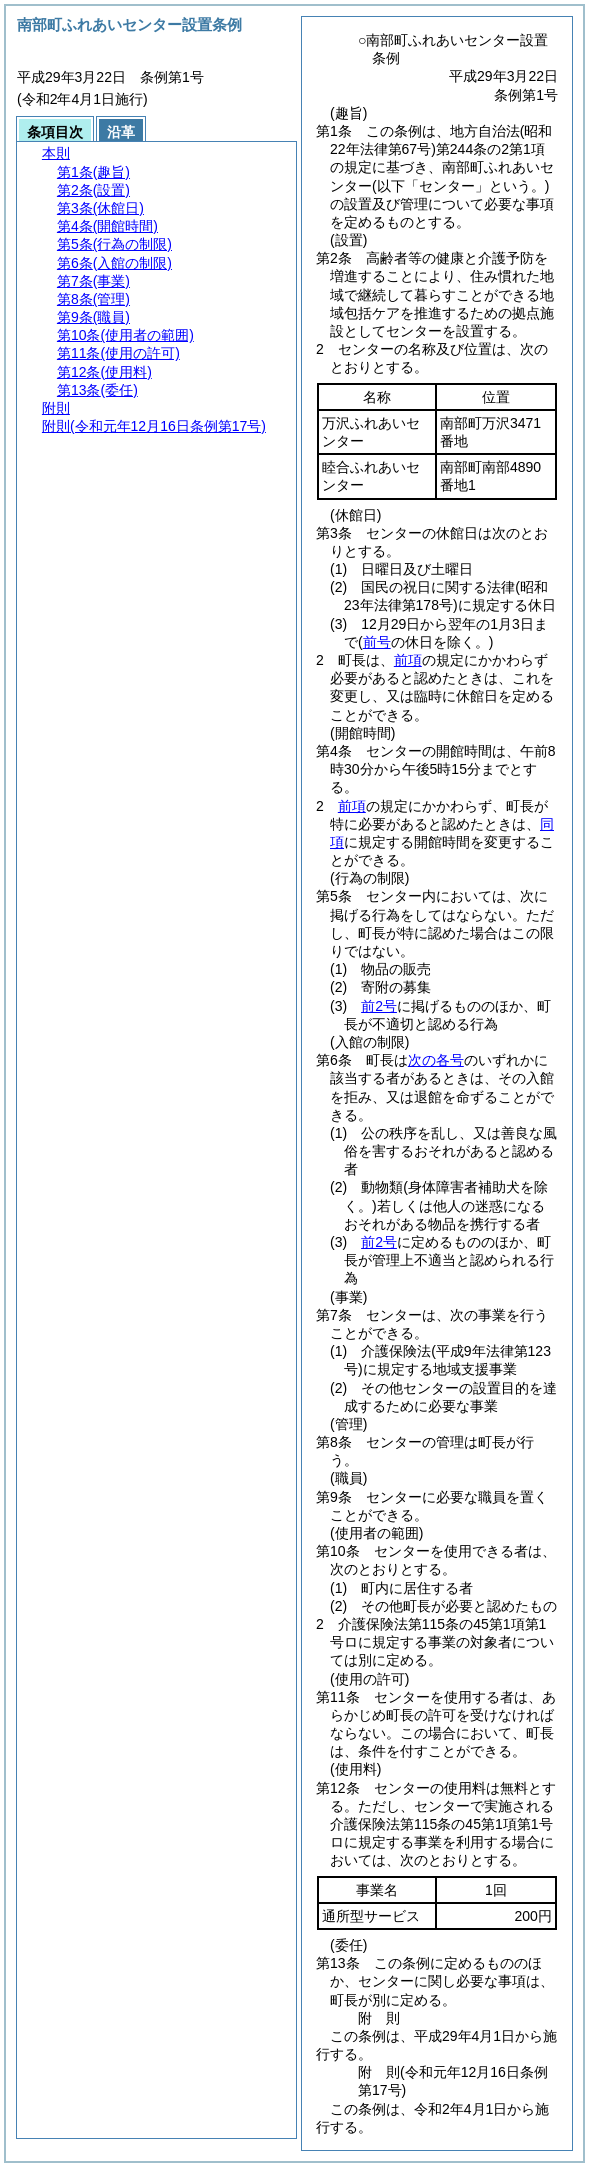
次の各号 (436, 1060)
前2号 (379, 1006)
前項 (408, 660)
